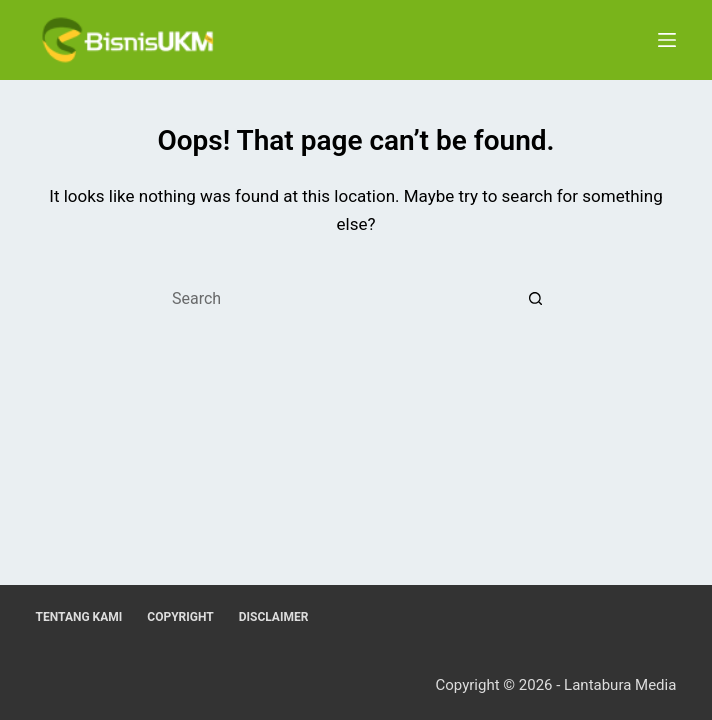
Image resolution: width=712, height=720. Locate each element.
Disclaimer (274, 617)
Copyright (180, 617)
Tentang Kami (79, 617)
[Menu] (667, 40)
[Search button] (536, 298)
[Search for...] (337, 298)
